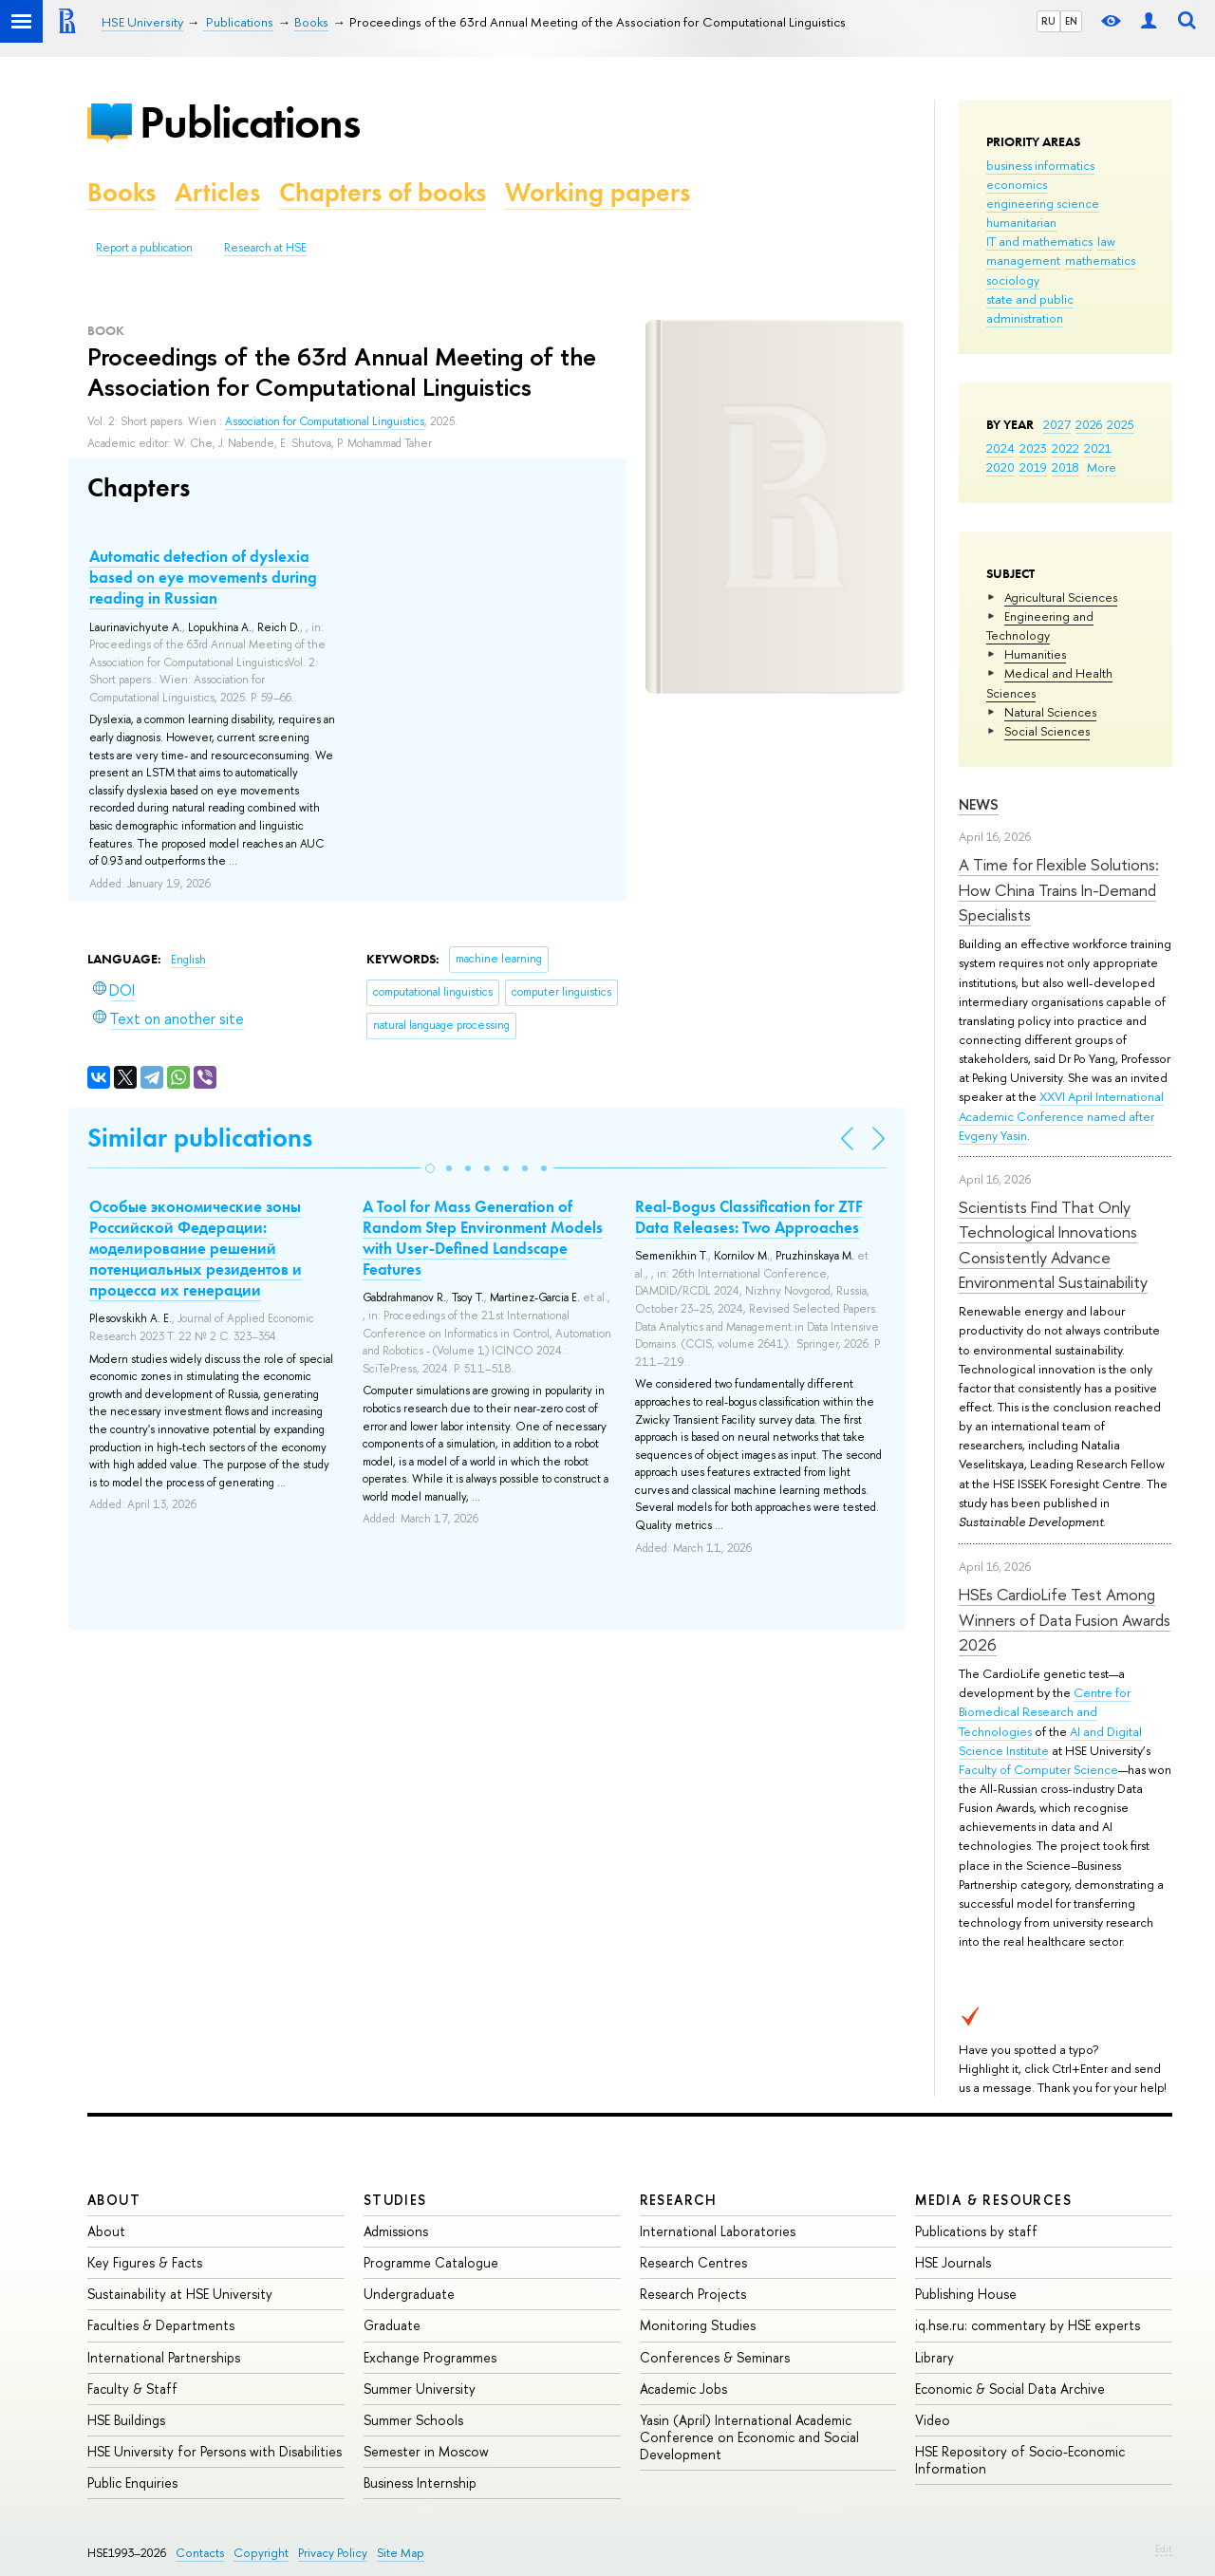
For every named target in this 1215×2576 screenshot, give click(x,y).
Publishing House (966, 2294)
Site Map (400, 2553)
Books (121, 192)
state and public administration (1030, 308)
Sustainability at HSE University (179, 2294)
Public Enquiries (132, 2482)
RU (1048, 21)
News (979, 804)
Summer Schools (413, 2420)
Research (679, 2200)
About (113, 2200)
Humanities (1035, 654)
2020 (1000, 467)
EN (1071, 21)
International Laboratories (717, 2231)
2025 (1120, 424)
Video (932, 2420)
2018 (1065, 467)
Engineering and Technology (1040, 625)
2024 (1000, 448)
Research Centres (693, 2262)
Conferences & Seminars (715, 2357)
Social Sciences (1047, 730)
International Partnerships (163, 2357)
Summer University (420, 2389)
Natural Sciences (1050, 711)
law (1106, 241)
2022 (1065, 448)
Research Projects (693, 2294)
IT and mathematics (1039, 241)
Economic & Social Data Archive (1010, 2389)
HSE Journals (953, 2262)
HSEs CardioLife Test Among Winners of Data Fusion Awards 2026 (1064, 1619)
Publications (250, 122)
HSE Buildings (126, 2420)
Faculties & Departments (160, 2325)
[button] (430, 1168)
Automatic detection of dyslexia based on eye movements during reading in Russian (203, 577)
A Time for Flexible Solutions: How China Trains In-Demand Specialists (1059, 889)
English (188, 959)
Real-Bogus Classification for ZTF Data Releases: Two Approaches (749, 1217)
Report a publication (144, 247)
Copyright (261, 2553)
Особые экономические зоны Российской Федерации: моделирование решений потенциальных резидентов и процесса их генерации (195, 1248)
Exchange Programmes (430, 2357)
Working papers (597, 192)
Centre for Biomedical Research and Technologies (1045, 1711)
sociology (1012, 280)
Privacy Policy (332, 2553)
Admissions (396, 2231)
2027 (1057, 424)
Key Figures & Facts (144, 2262)
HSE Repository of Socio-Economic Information (1020, 2459)
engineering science (1042, 203)
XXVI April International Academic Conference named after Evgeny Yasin (1061, 1115)
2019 (1033, 467)
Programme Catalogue (431, 2262)
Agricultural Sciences (1060, 597)
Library (934, 2357)
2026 (1088, 424)
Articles (217, 192)
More (1101, 467)
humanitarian (1021, 222)
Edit (1163, 2548)
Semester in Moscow (426, 2451)
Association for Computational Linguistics (324, 421)
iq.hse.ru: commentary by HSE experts (1027, 2325)
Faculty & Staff (132, 2389)
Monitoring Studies (698, 2325)
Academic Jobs (683, 2389)
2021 (1098, 448)
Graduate (392, 2325)
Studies (395, 2200)
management (1023, 260)
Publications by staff (976, 2231)
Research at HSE (265, 247)
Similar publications (199, 1137)
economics (1016, 184)
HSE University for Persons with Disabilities (214, 2451)
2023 (1033, 448)
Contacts (200, 2553)
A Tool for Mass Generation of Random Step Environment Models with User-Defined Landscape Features (483, 1237)
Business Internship (420, 2482)
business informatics (1040, 165)
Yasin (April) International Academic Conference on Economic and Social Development (749, 2437)
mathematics (1100, 260)
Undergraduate (409, 2294)
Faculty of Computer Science (1038, 1769)
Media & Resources (993, 2200)
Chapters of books (382, 192)
